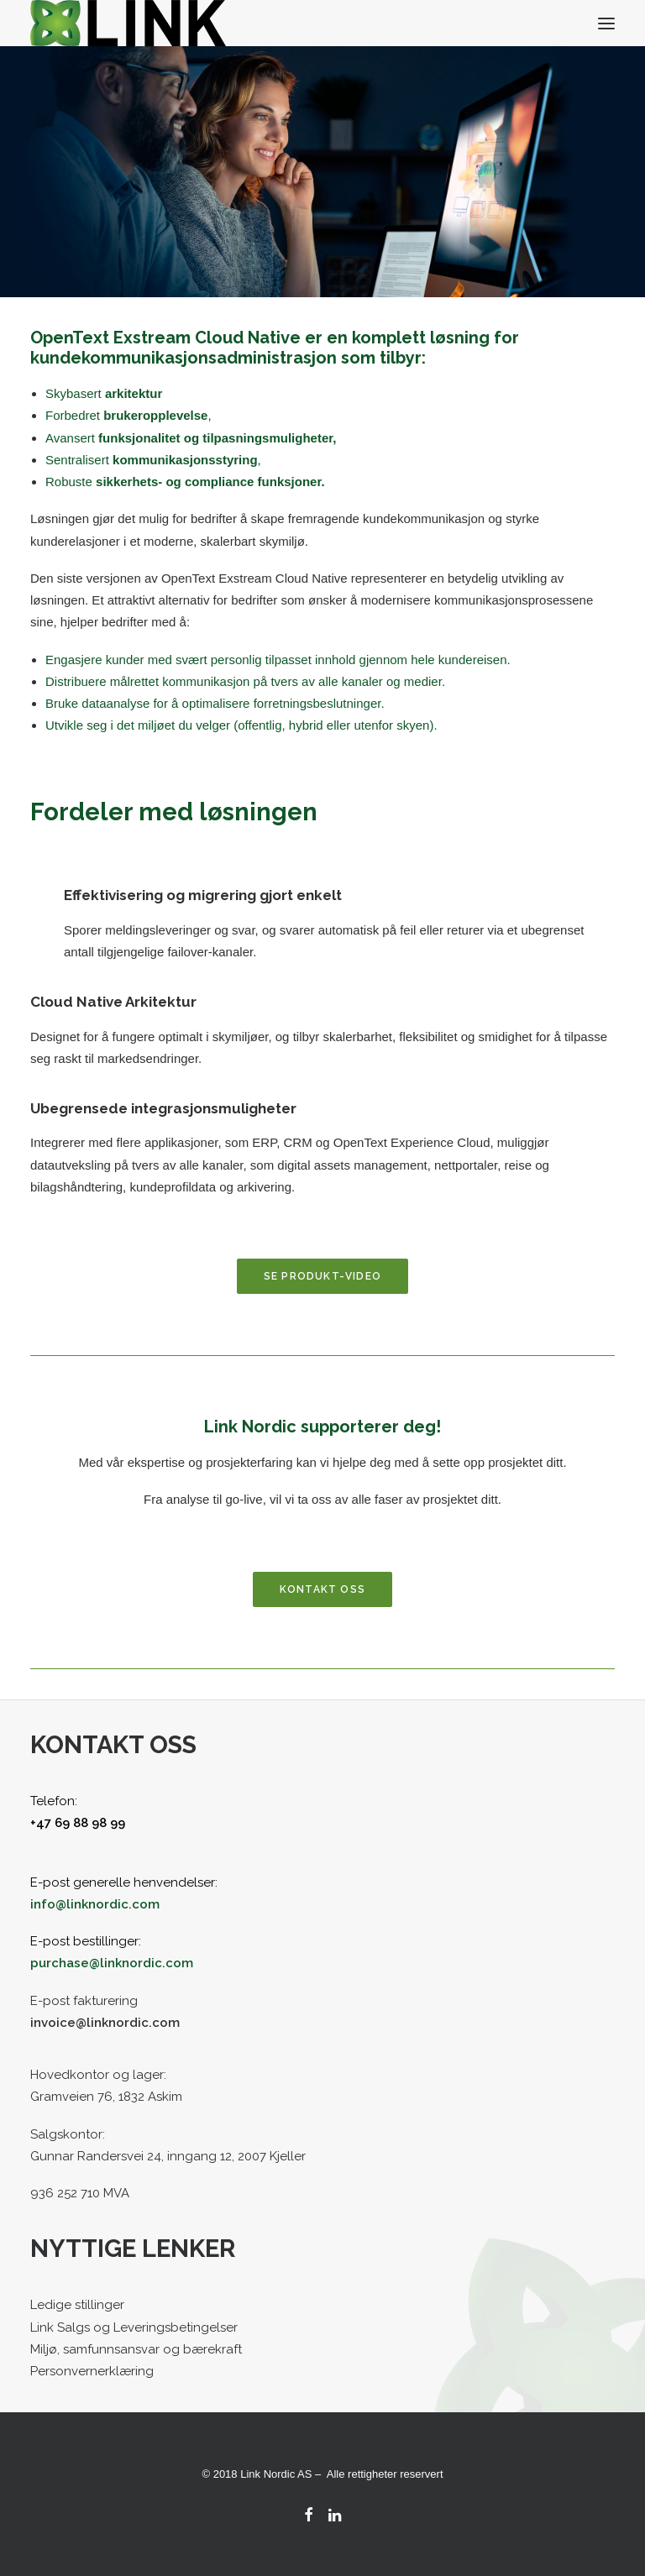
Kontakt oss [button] (322, 1589)
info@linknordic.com (95, 1904)
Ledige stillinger (77, 2304)
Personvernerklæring (92, 2371)
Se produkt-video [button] (322, 1276)
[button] (606, 23)
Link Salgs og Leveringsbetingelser (134, 2327)
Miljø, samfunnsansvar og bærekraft (136, 2349)
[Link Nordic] (128, 23)
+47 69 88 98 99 (77, 1822)
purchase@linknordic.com (111, 1963)
